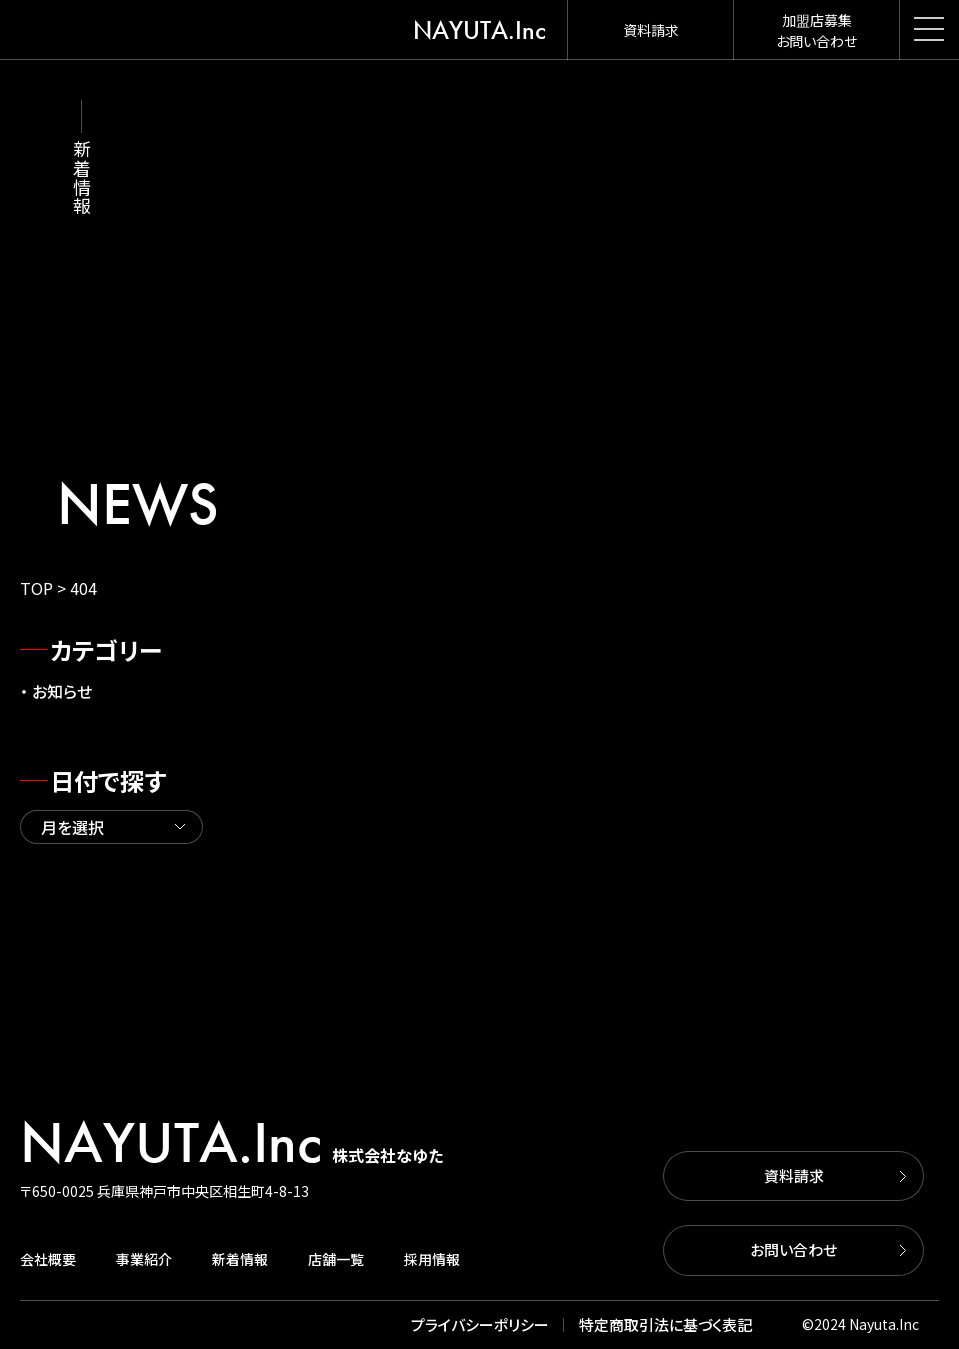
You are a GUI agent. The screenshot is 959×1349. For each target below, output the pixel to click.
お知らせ (62, 691)
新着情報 (240, 1259)
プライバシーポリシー (480, 1324)
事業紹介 (144, 1259)
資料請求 (794, 1175)
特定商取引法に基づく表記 (665, 1324)
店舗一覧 (336, 1259)
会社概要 (48, 1259)
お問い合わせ (793, 1249)
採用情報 (432, 1259)
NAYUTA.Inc (479, 30)
